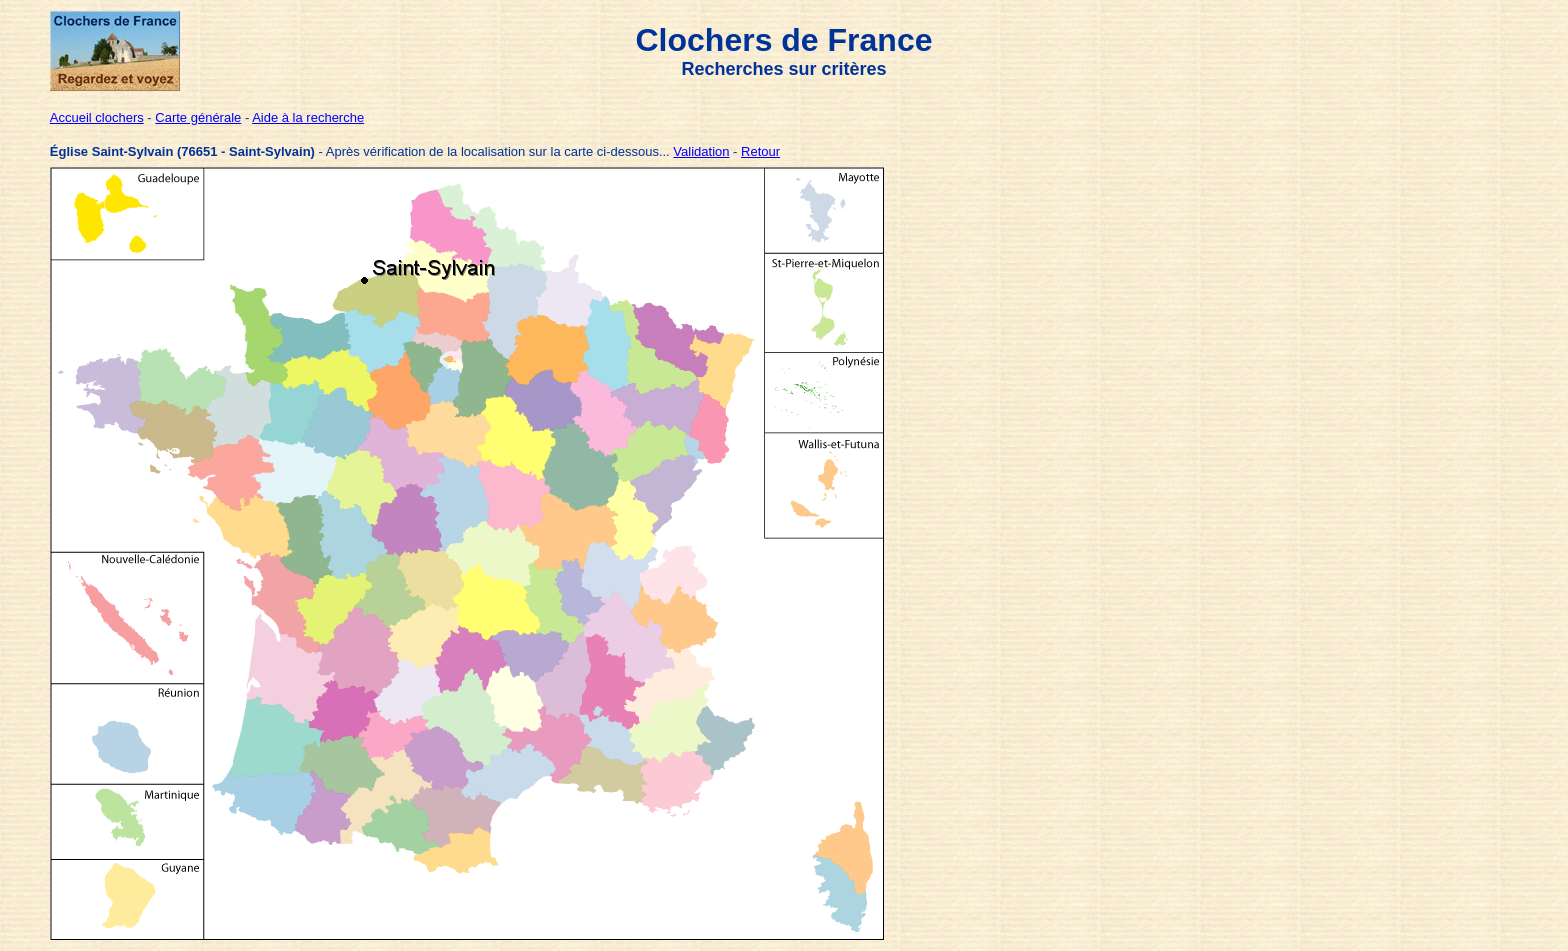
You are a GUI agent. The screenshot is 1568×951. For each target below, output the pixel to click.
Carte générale (198, 117)
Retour (760, 151)
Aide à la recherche (308, 117)
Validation (701, 151)
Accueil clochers (97, 117)
